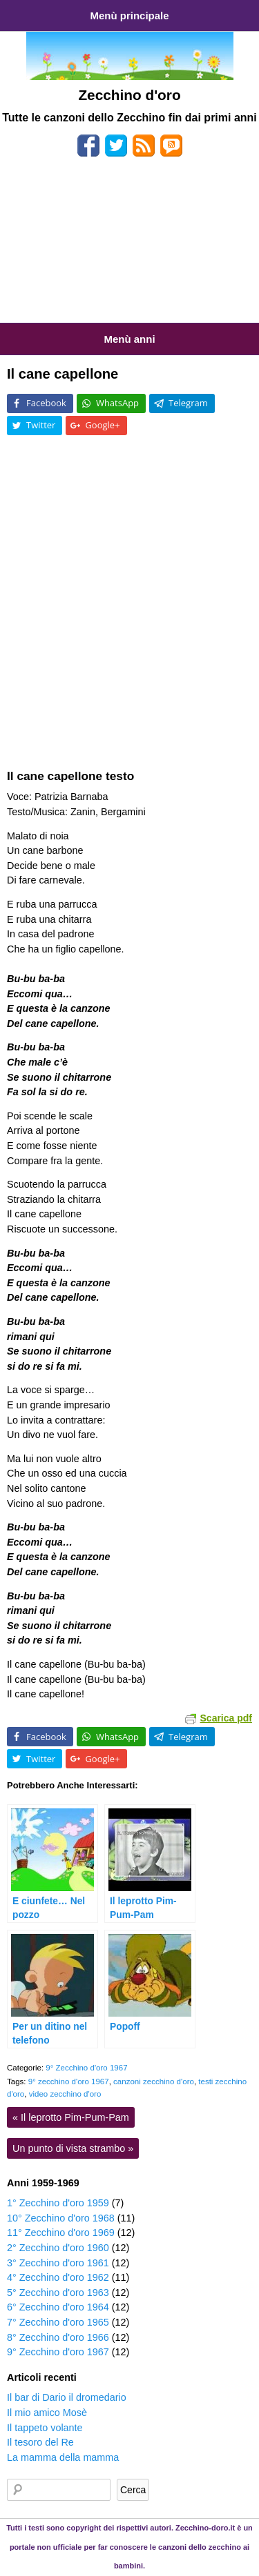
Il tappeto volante (45, 2427)
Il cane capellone (62, 373)
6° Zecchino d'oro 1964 (58, 2307)
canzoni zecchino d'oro (153, 2081)
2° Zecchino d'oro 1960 (58, 2247)
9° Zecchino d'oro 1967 (86, 2068)
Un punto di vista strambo (72, 2148)
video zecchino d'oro (65, 2094)
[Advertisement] (129, 245)
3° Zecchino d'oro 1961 (58, 2262)
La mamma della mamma (63, 2457)
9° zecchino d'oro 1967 (68, 2081)
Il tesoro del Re (40, 2442)
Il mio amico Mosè (47, 2412)
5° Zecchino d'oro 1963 (58, 2292)
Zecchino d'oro (129, 95)
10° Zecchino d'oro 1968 (61, 2218)
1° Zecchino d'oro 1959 (58, 2202)
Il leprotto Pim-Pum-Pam (70, 2117)
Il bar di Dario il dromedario (66, 2397)
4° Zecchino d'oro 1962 (58, 2277)
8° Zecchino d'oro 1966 (58, 2337)
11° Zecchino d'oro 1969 (61, 2232)
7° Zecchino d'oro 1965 (58, 2322)
